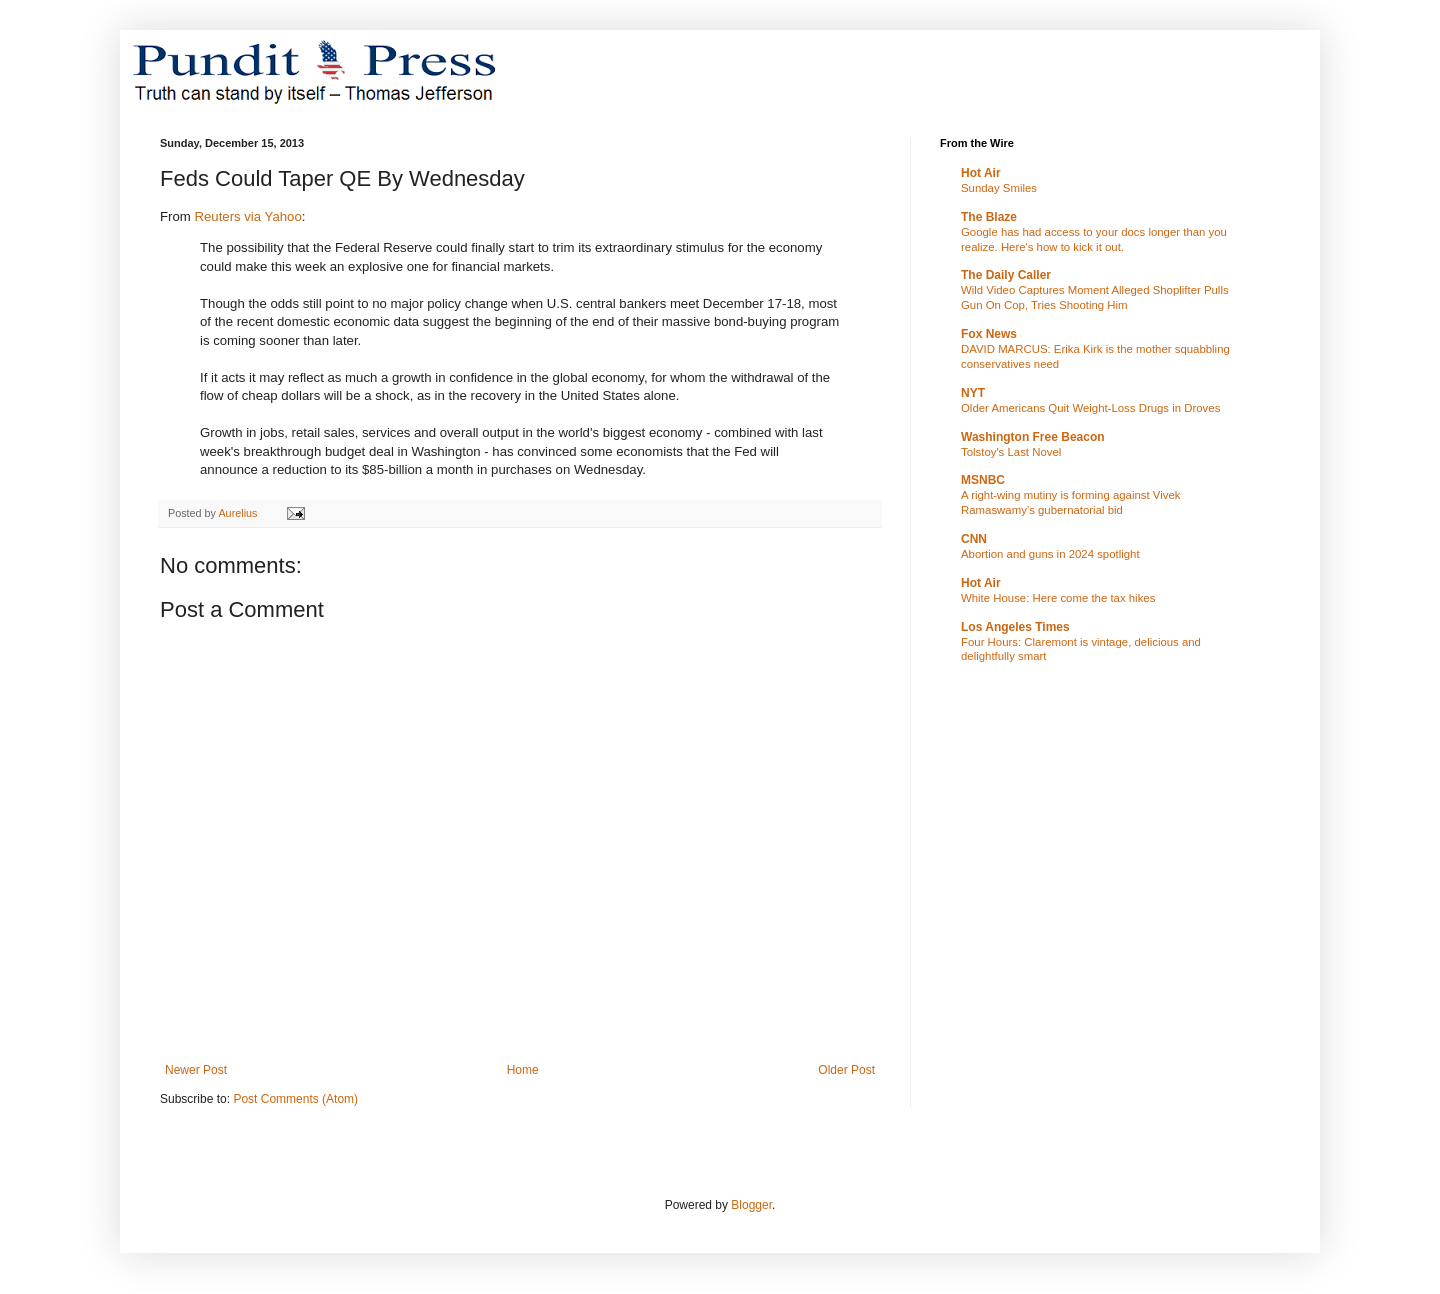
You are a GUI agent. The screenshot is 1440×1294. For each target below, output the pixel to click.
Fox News (989, 334)
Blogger (751, 1205)
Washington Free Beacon (1033, 437)
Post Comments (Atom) (295, 1099)
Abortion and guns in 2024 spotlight (1050, 554)
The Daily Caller (1006, 275)
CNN (974, 539)
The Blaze (989, 217)
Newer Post (196, 1070)
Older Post (846, 1070)
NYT (973, 393)
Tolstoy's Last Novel (1011, 452)
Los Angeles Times (1015, 627)
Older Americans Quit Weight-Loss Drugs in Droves (1090, 408)
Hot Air (981, 173)
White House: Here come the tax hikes (1058, 598)
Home (523, 1070)
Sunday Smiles (999, 188)
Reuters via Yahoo (247, 216)
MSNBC (983, 480)
